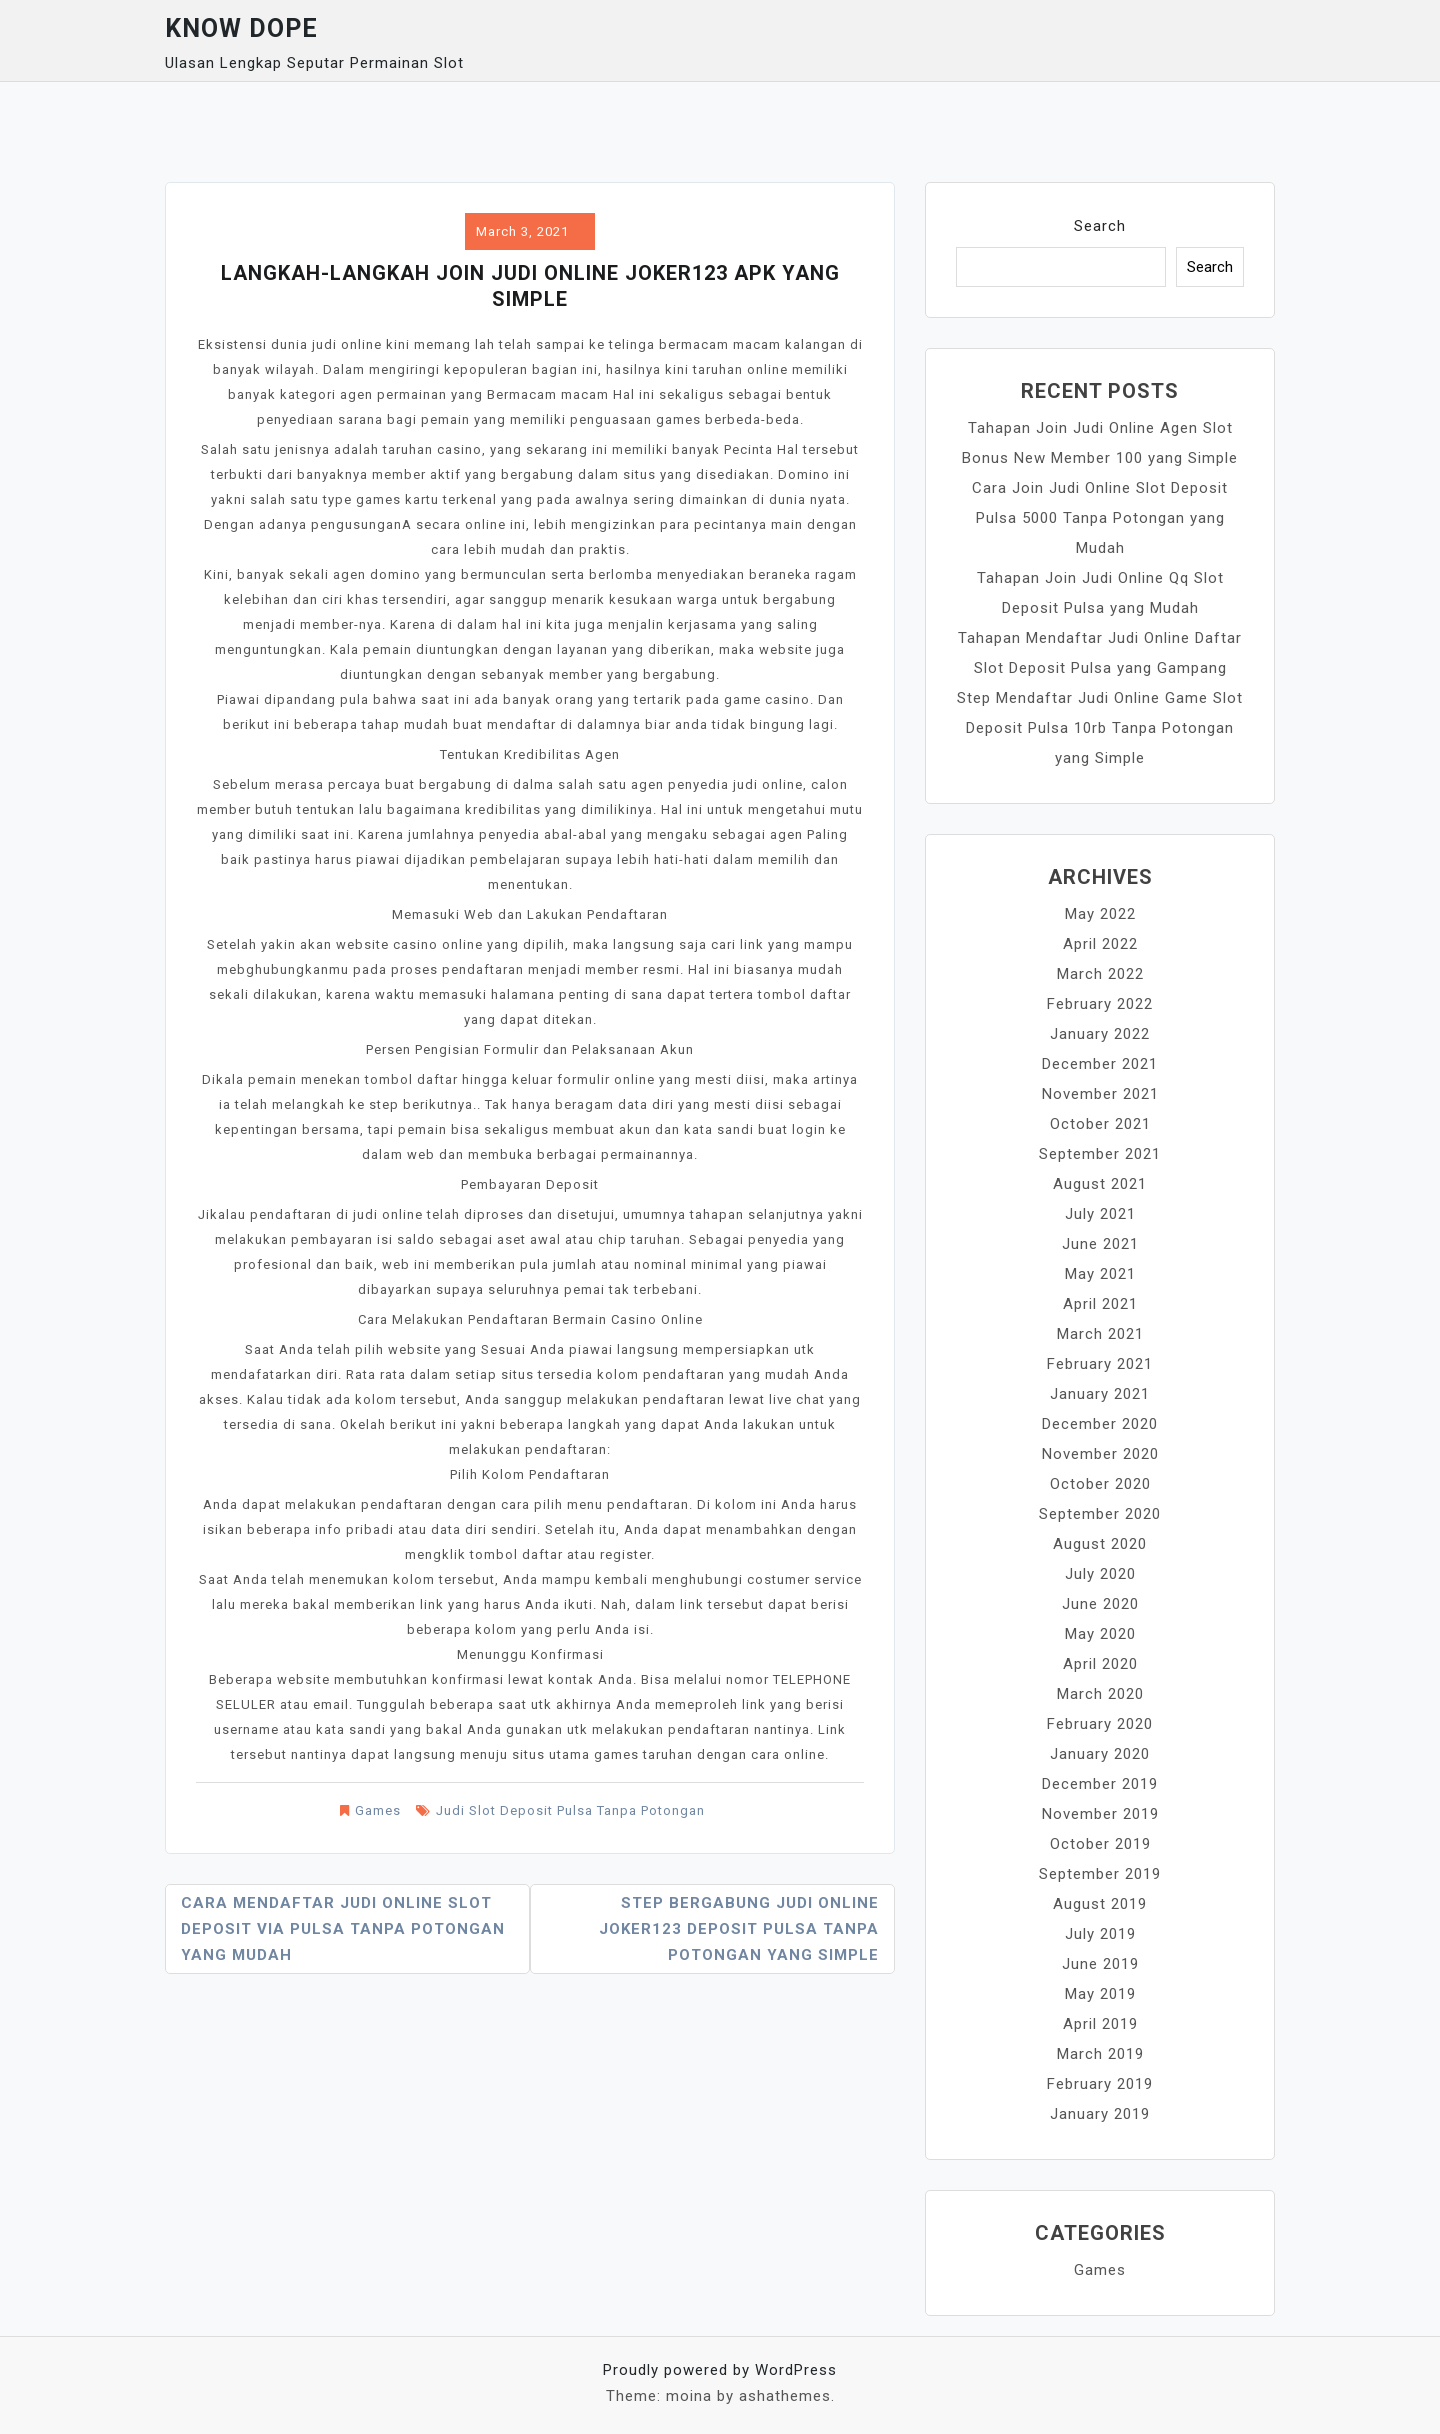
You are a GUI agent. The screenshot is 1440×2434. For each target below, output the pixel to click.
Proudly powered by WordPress (720, 2370)
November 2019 (1100, 1814)
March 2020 (1100, 1694)
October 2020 (1100, 1484)
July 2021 (1100, 1214)
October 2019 (1100, 1844)
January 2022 (1100, 1034)
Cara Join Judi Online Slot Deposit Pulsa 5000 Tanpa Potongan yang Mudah (1100, 518)
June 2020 (1100, 1604)
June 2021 (1100, 1244)
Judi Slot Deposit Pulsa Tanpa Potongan (570, 1810)
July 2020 (1100, 1574)
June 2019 (1100, 1964)
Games (378, 1810)
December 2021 (1100, 1064)
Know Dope (241, 28)
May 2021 (1100, 1274)
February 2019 (1100, 2084)
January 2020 (1100, 1754)
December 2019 (1100, 1784)
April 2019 (1100, 2024)
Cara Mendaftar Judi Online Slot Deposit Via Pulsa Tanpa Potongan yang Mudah (343, 1929)
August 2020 (1100, 1544)
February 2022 (1100, 1004)
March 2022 (1100, 974)
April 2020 (1100, 1664)
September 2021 (1100, 1154)
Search (1100, 226)
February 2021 (1100, 1364)
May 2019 (1100, 1994)
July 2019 (1100, 1934)
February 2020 (1100, 1724)
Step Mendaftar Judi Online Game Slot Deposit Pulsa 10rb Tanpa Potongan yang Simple (1100, 728)
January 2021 (1100, 1394)
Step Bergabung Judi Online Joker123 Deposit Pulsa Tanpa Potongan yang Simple (739, 1929)
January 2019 (1100, 2114)
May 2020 (1100, 1634)
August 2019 (1100, 1904)
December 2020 (1100, 1424)
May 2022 (1100, 914)
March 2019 (1100, 2054)
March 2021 (1100, 1334)
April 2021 (1100, 1304)
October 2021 (1100, 1124)
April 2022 (1100, 944)
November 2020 (1100, 1454)
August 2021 (1100, 1184)
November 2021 (1100, 1094)
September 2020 (1100, 1514)
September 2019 (1100, 1874)
